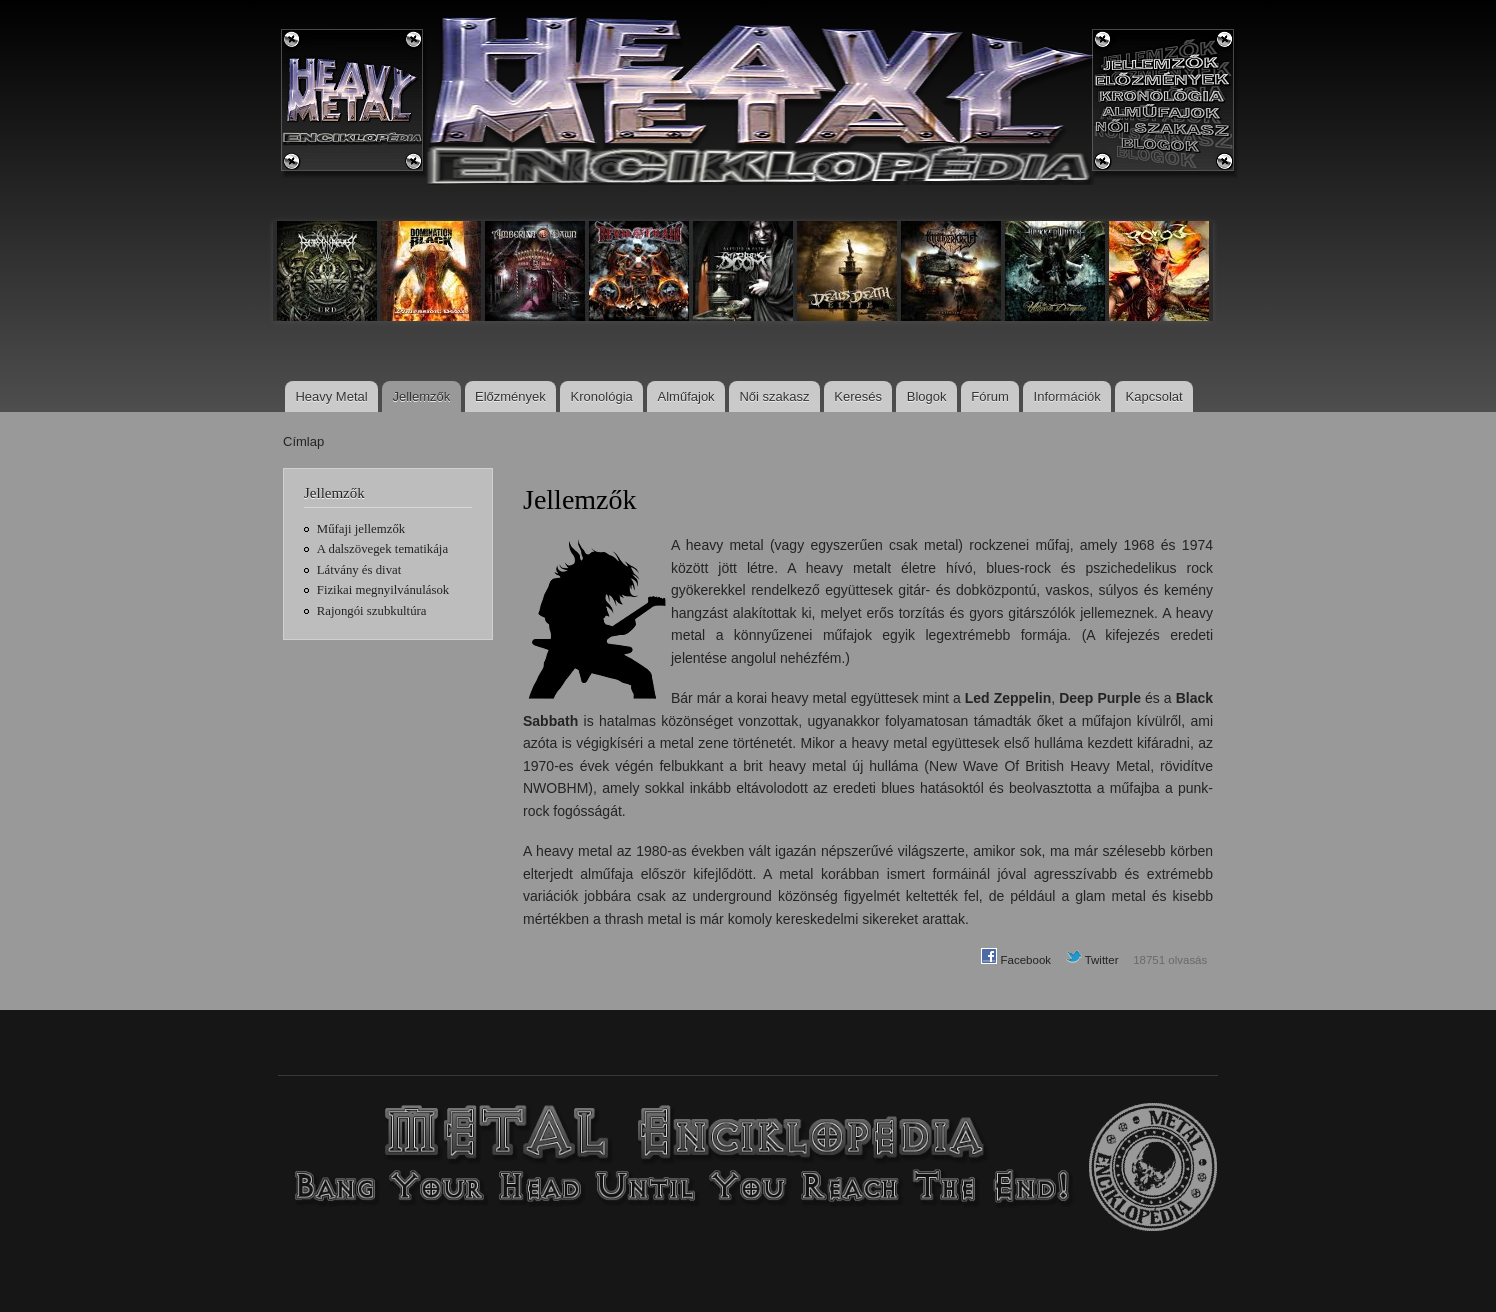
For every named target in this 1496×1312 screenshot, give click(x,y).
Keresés (858, 396)
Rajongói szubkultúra (372, 611)
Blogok (927, 396)
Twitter (1092, 960)
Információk (1067, 396)
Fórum (990, 396)
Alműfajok (686, 396)
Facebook (1016, 960)
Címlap (303, 441)
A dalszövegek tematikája (382, 549)
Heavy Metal (331, 396)
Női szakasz (774, 396)
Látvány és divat (359, 570)
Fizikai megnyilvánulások (383, 590)
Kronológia (602, 396)
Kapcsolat (1154, 396)
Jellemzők (421, 396)
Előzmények (510, 396)
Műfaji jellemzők (361, 529)
